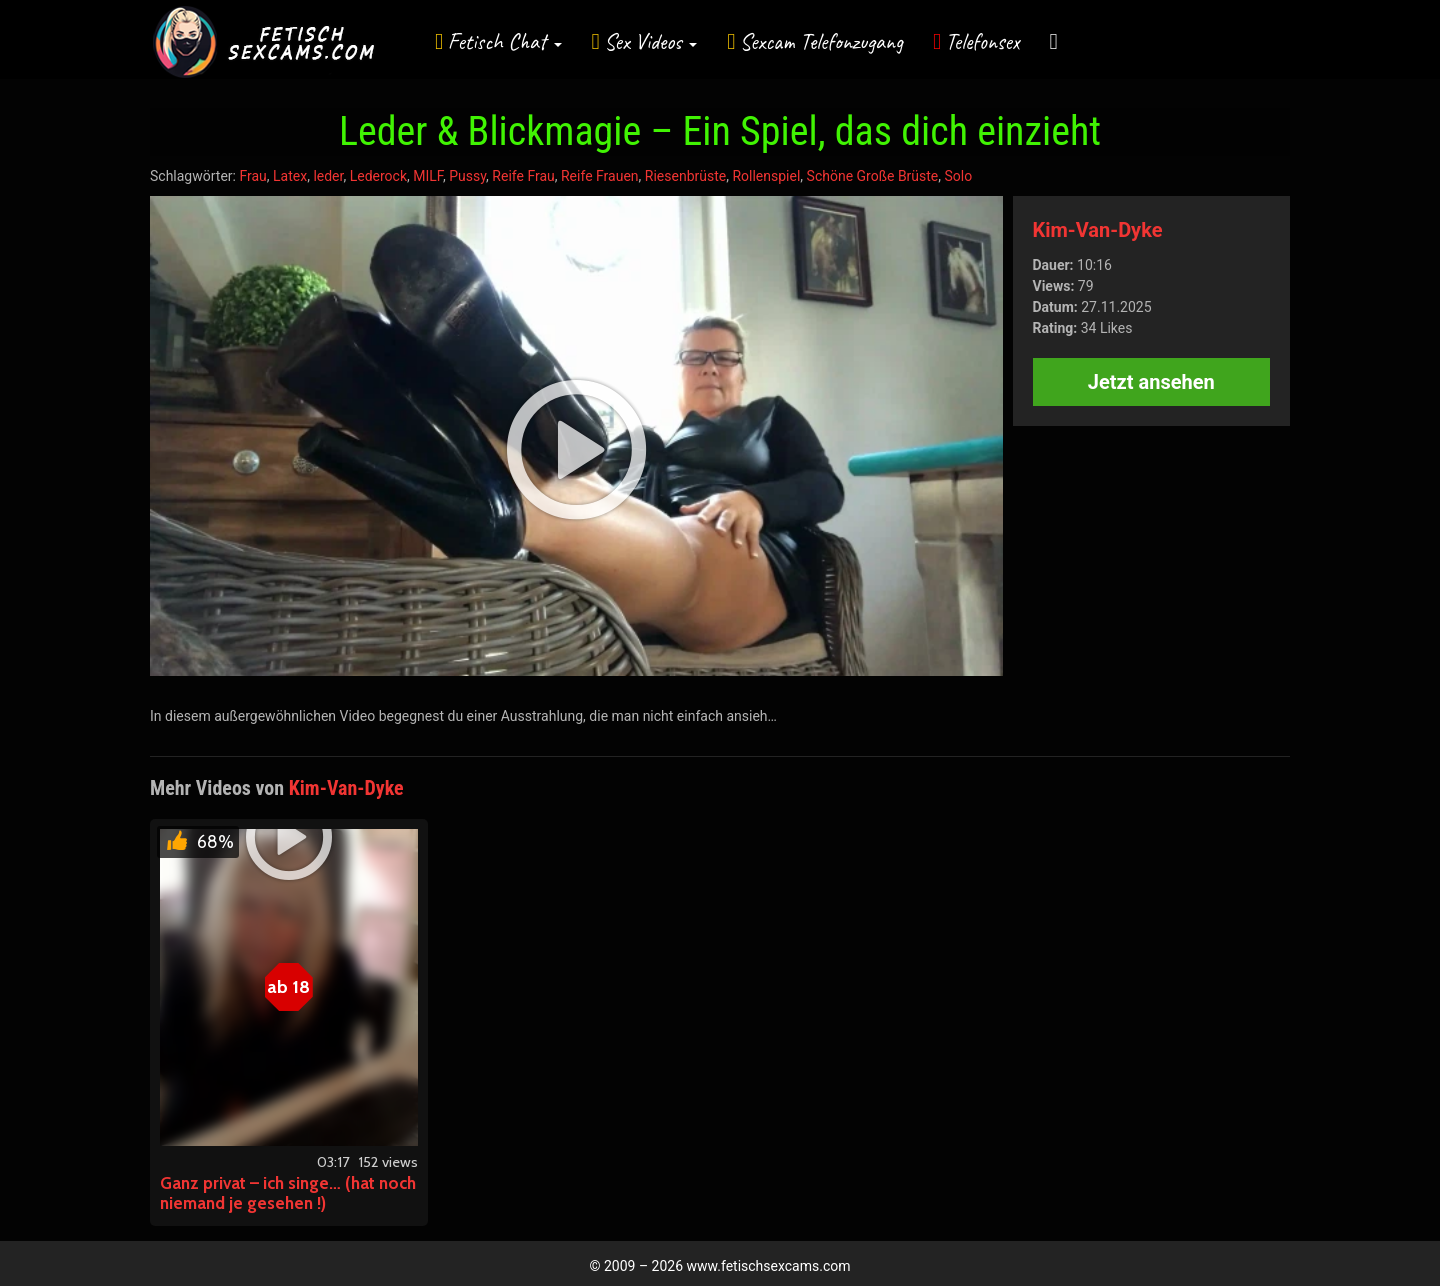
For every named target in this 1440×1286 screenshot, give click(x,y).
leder (328, 176)
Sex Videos (650, 41)
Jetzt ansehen (1151, 382)
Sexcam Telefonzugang (821, 41)
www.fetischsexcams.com (769, 1266)
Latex (290, 176)
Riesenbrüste (685, 176)
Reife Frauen (600, 176)
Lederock (378, 176)
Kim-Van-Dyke (1098, 230)
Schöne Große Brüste (873, 176)
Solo (959, 176)
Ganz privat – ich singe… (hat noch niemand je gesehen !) (288, 1193)
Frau (252, 176)
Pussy (467, 176)
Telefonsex (983, 41)
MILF (428, 176)
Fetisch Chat (505, 41)
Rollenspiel (766, 176)
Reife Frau (523, 176)
